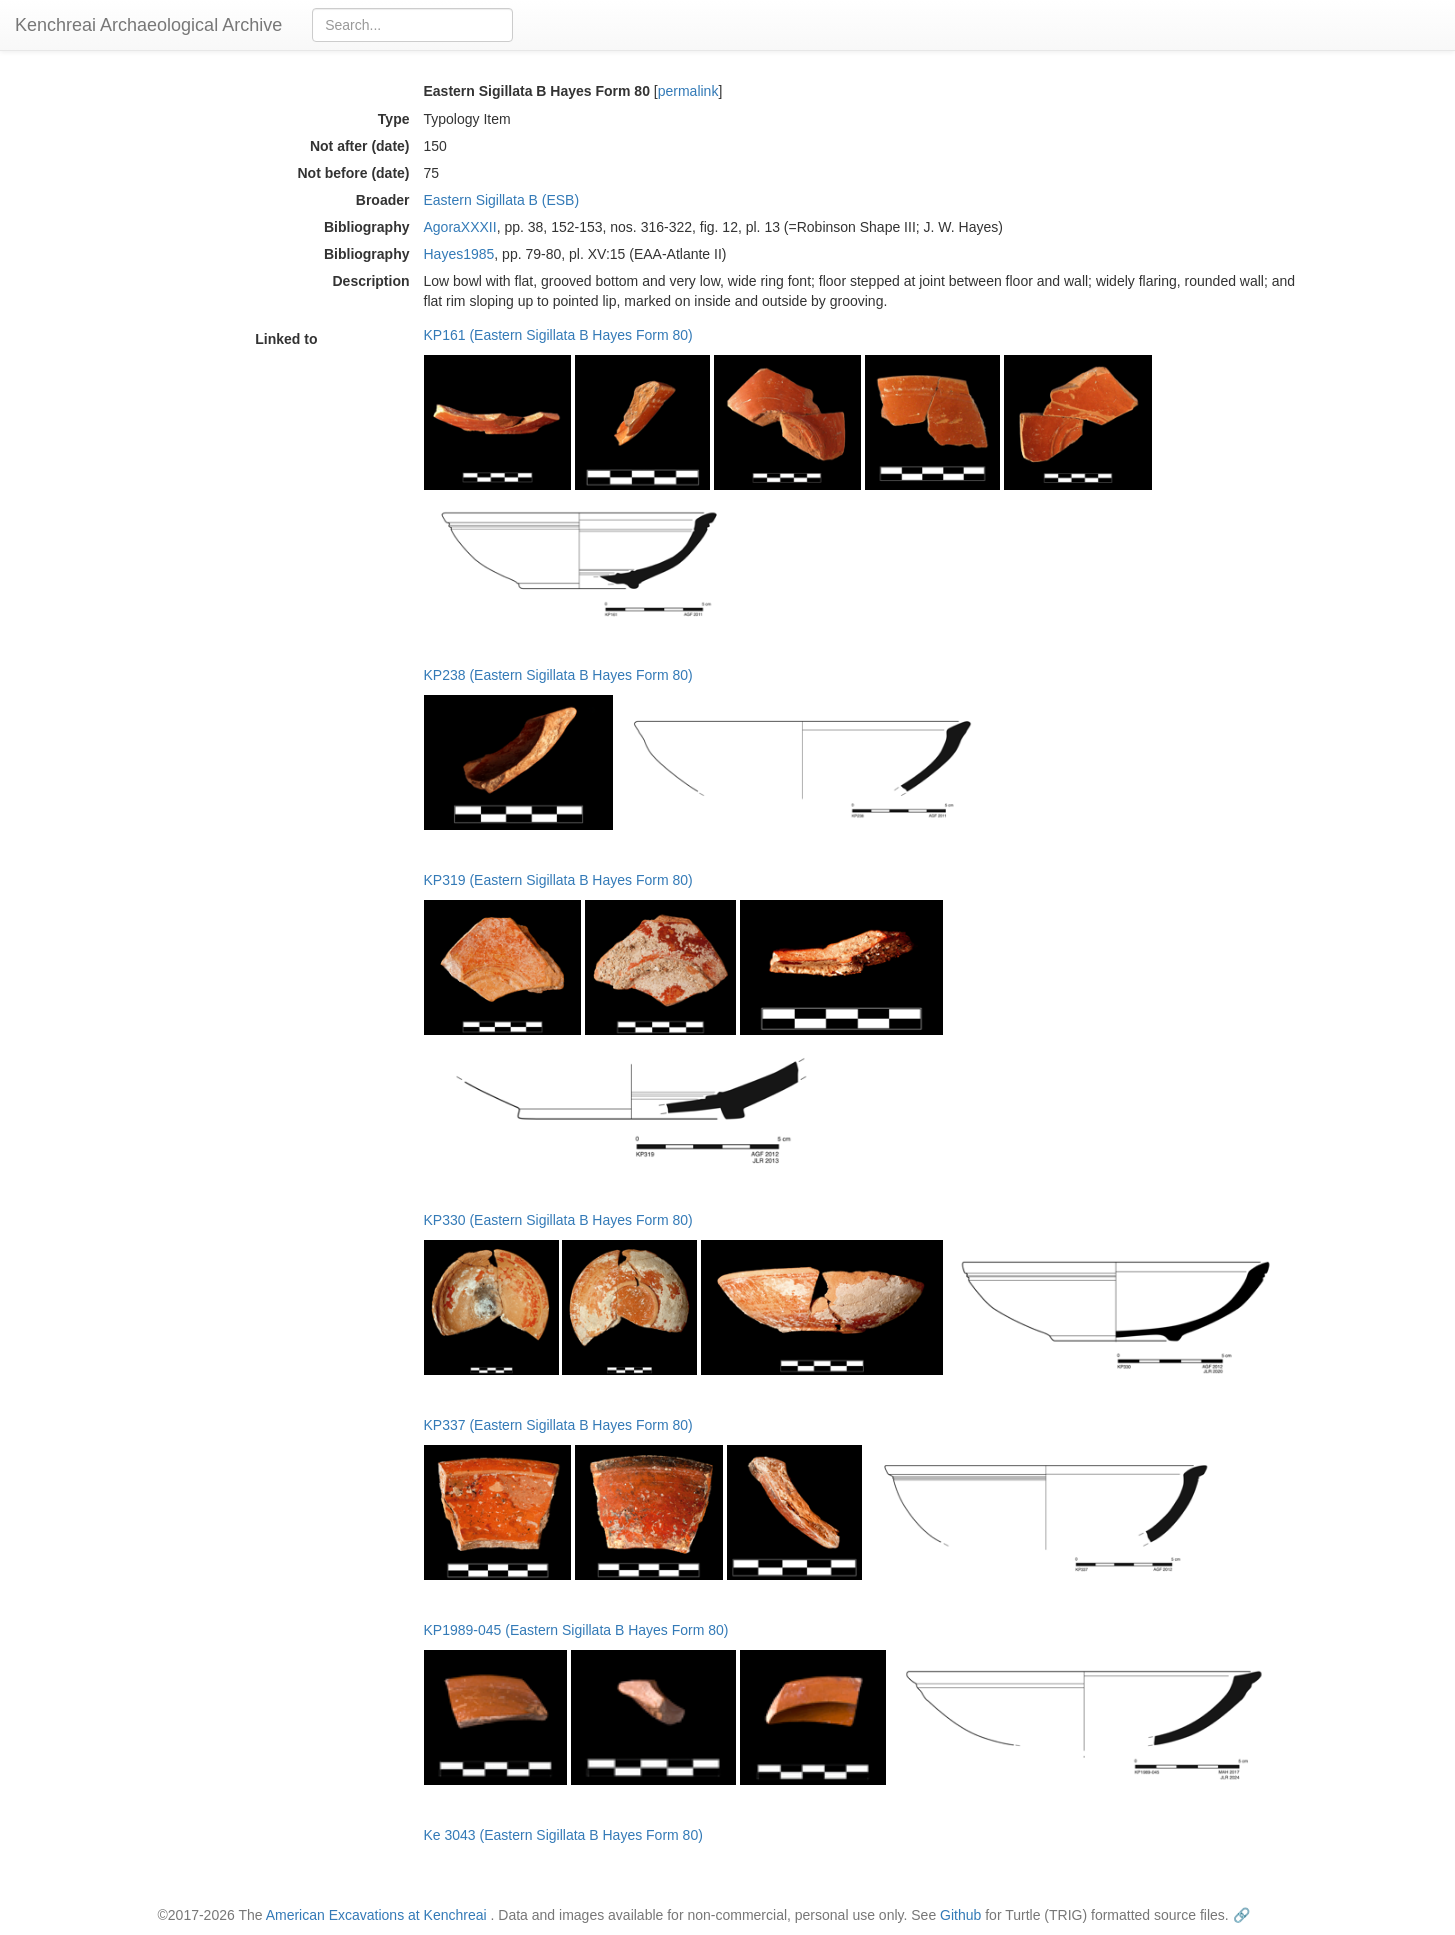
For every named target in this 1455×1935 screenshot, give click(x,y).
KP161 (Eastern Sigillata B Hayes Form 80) (558, 335)
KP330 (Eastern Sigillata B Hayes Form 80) (558, 1220)
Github (960, 1915)
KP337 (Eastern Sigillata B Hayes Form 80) (558, 1425)
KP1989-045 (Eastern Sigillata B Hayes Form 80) (576, 1630)
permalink (688, 91)
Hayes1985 (459, 254)
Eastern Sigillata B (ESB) (502, 200)
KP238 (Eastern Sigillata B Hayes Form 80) (558, 675)
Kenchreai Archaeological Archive (148, 25)
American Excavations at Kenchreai (376, 1915)
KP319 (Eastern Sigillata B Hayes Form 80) (558, 880)
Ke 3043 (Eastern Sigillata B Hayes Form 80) (563, 1835)
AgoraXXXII (460, 227)
